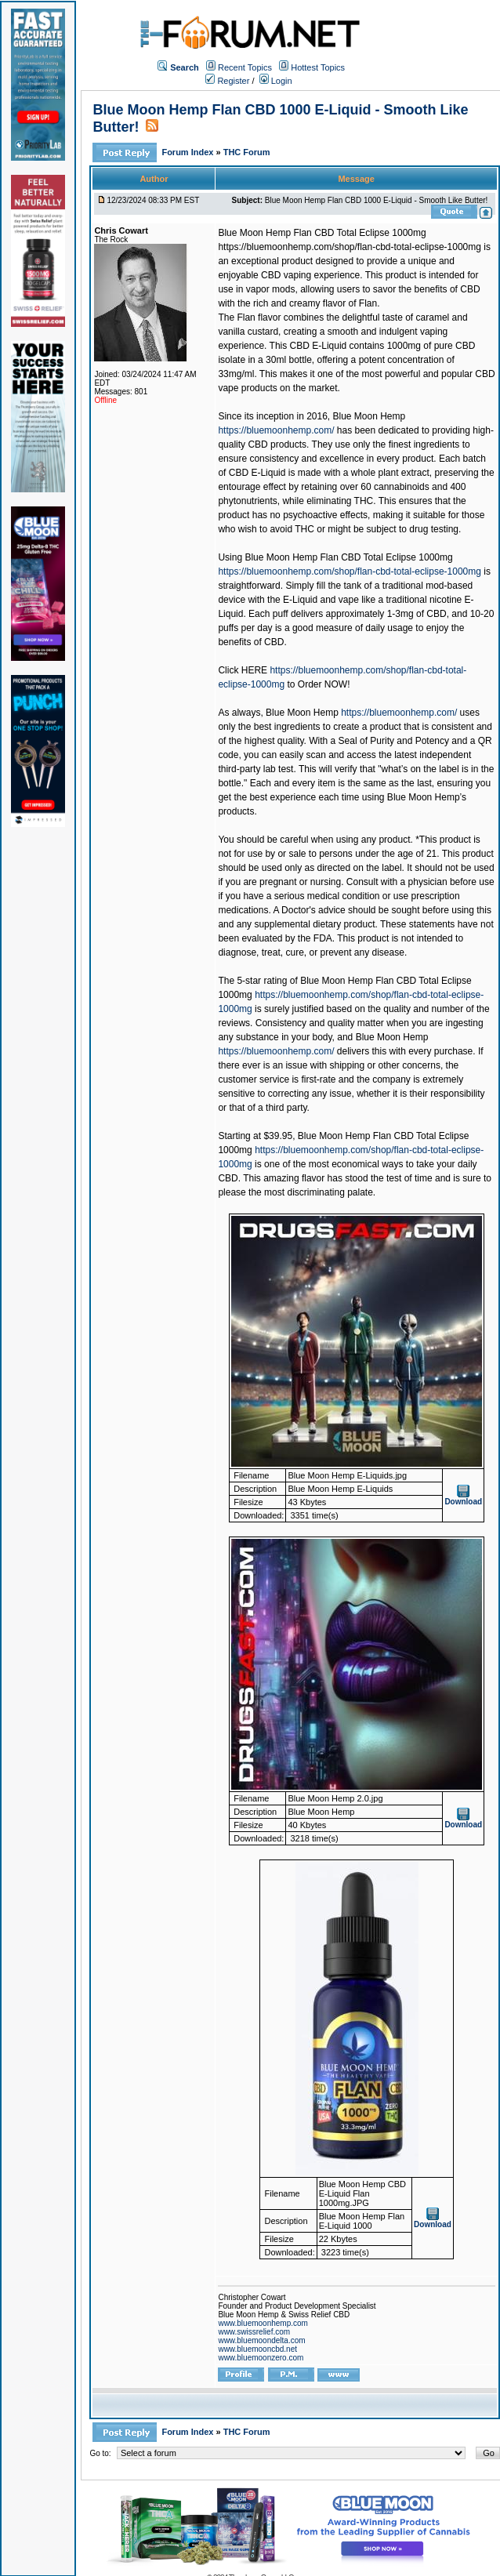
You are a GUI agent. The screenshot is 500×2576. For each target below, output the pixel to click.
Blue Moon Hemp (369, 416)
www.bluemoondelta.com (261, 2340)
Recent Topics (245, 67)
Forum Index (188, 152)
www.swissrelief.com (254, 2331)
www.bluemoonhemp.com (263, 2323)
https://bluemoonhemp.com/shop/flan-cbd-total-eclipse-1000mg (349, 571)
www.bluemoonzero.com (260, 2357)
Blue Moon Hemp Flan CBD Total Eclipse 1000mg (322, 232)
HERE (254, 670)
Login (275, 80)
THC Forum (246, 152)
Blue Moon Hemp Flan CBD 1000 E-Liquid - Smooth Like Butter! (376, 200)
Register (227, 80)
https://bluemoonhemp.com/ (276, 430)
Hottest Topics (318, 67)
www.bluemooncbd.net (257, 2349)
